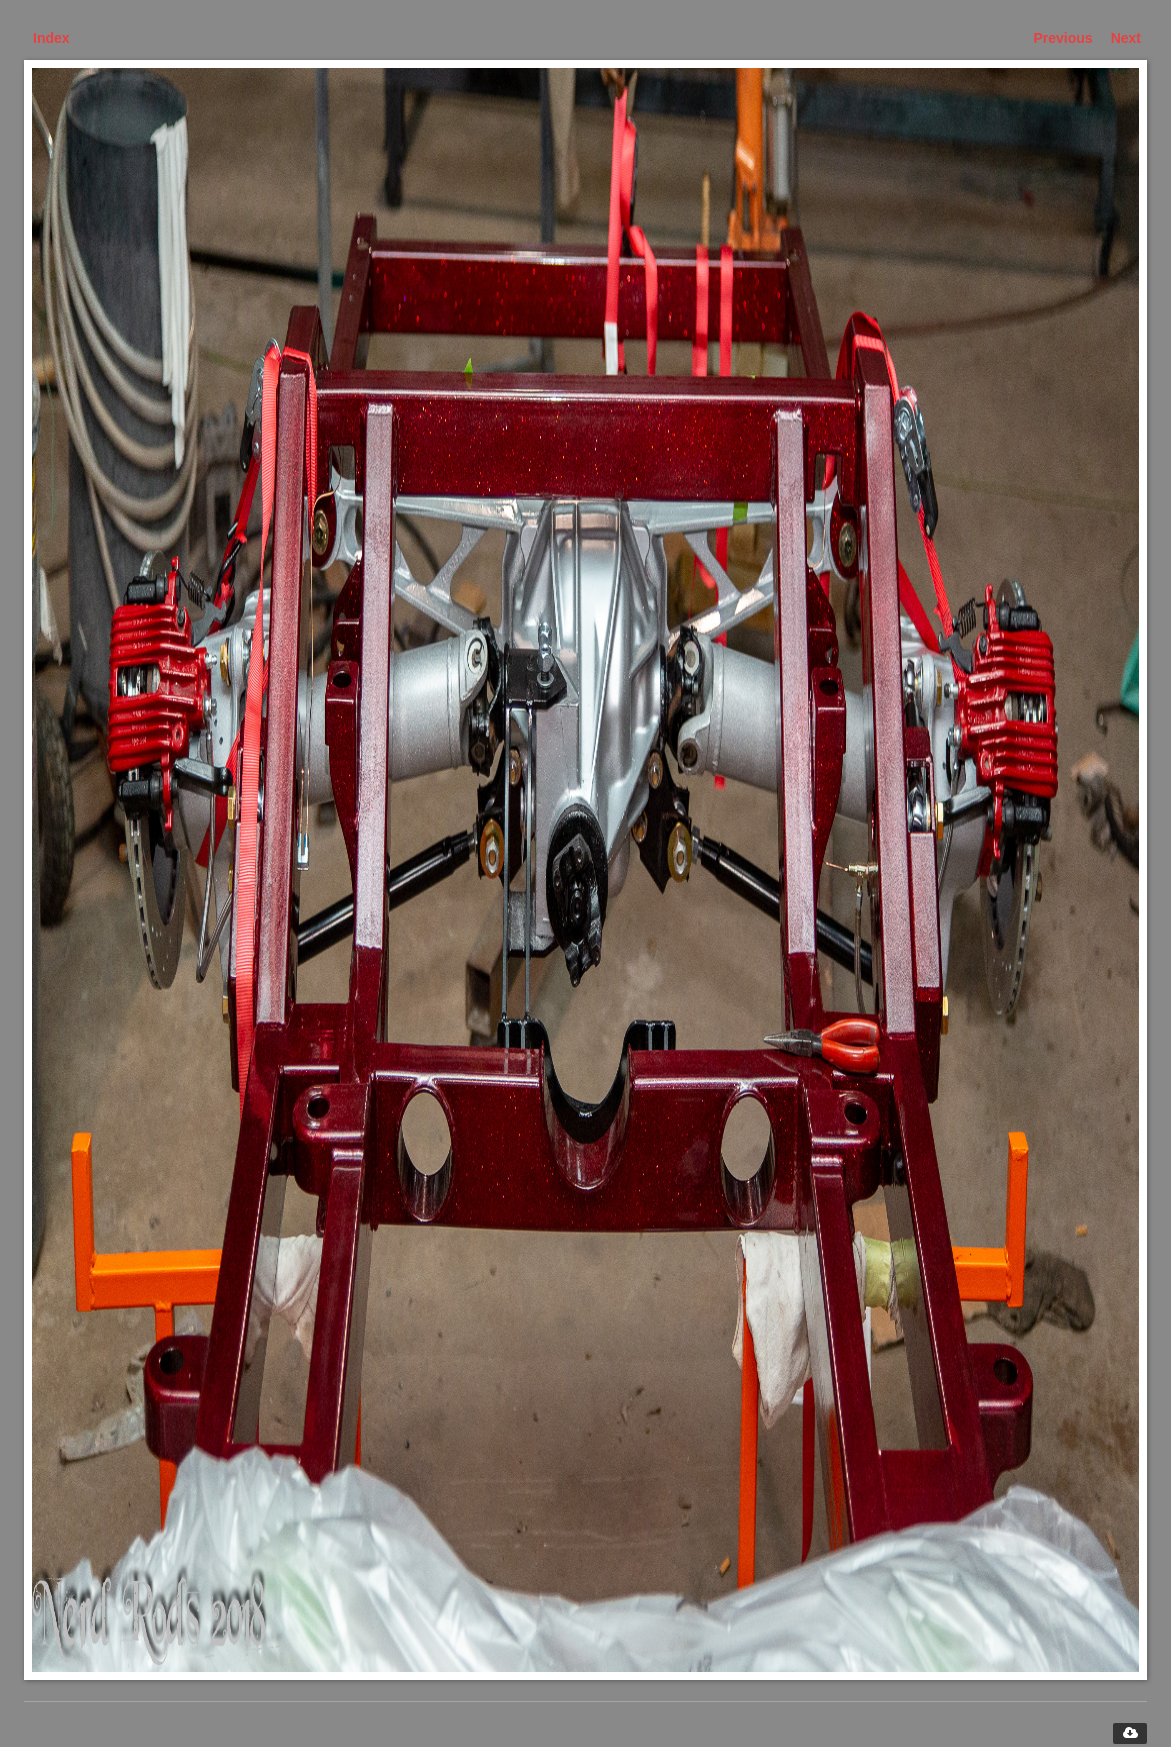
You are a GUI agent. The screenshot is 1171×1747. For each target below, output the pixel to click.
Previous (1063, 38)
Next (1126, 38)
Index (51, 38)
